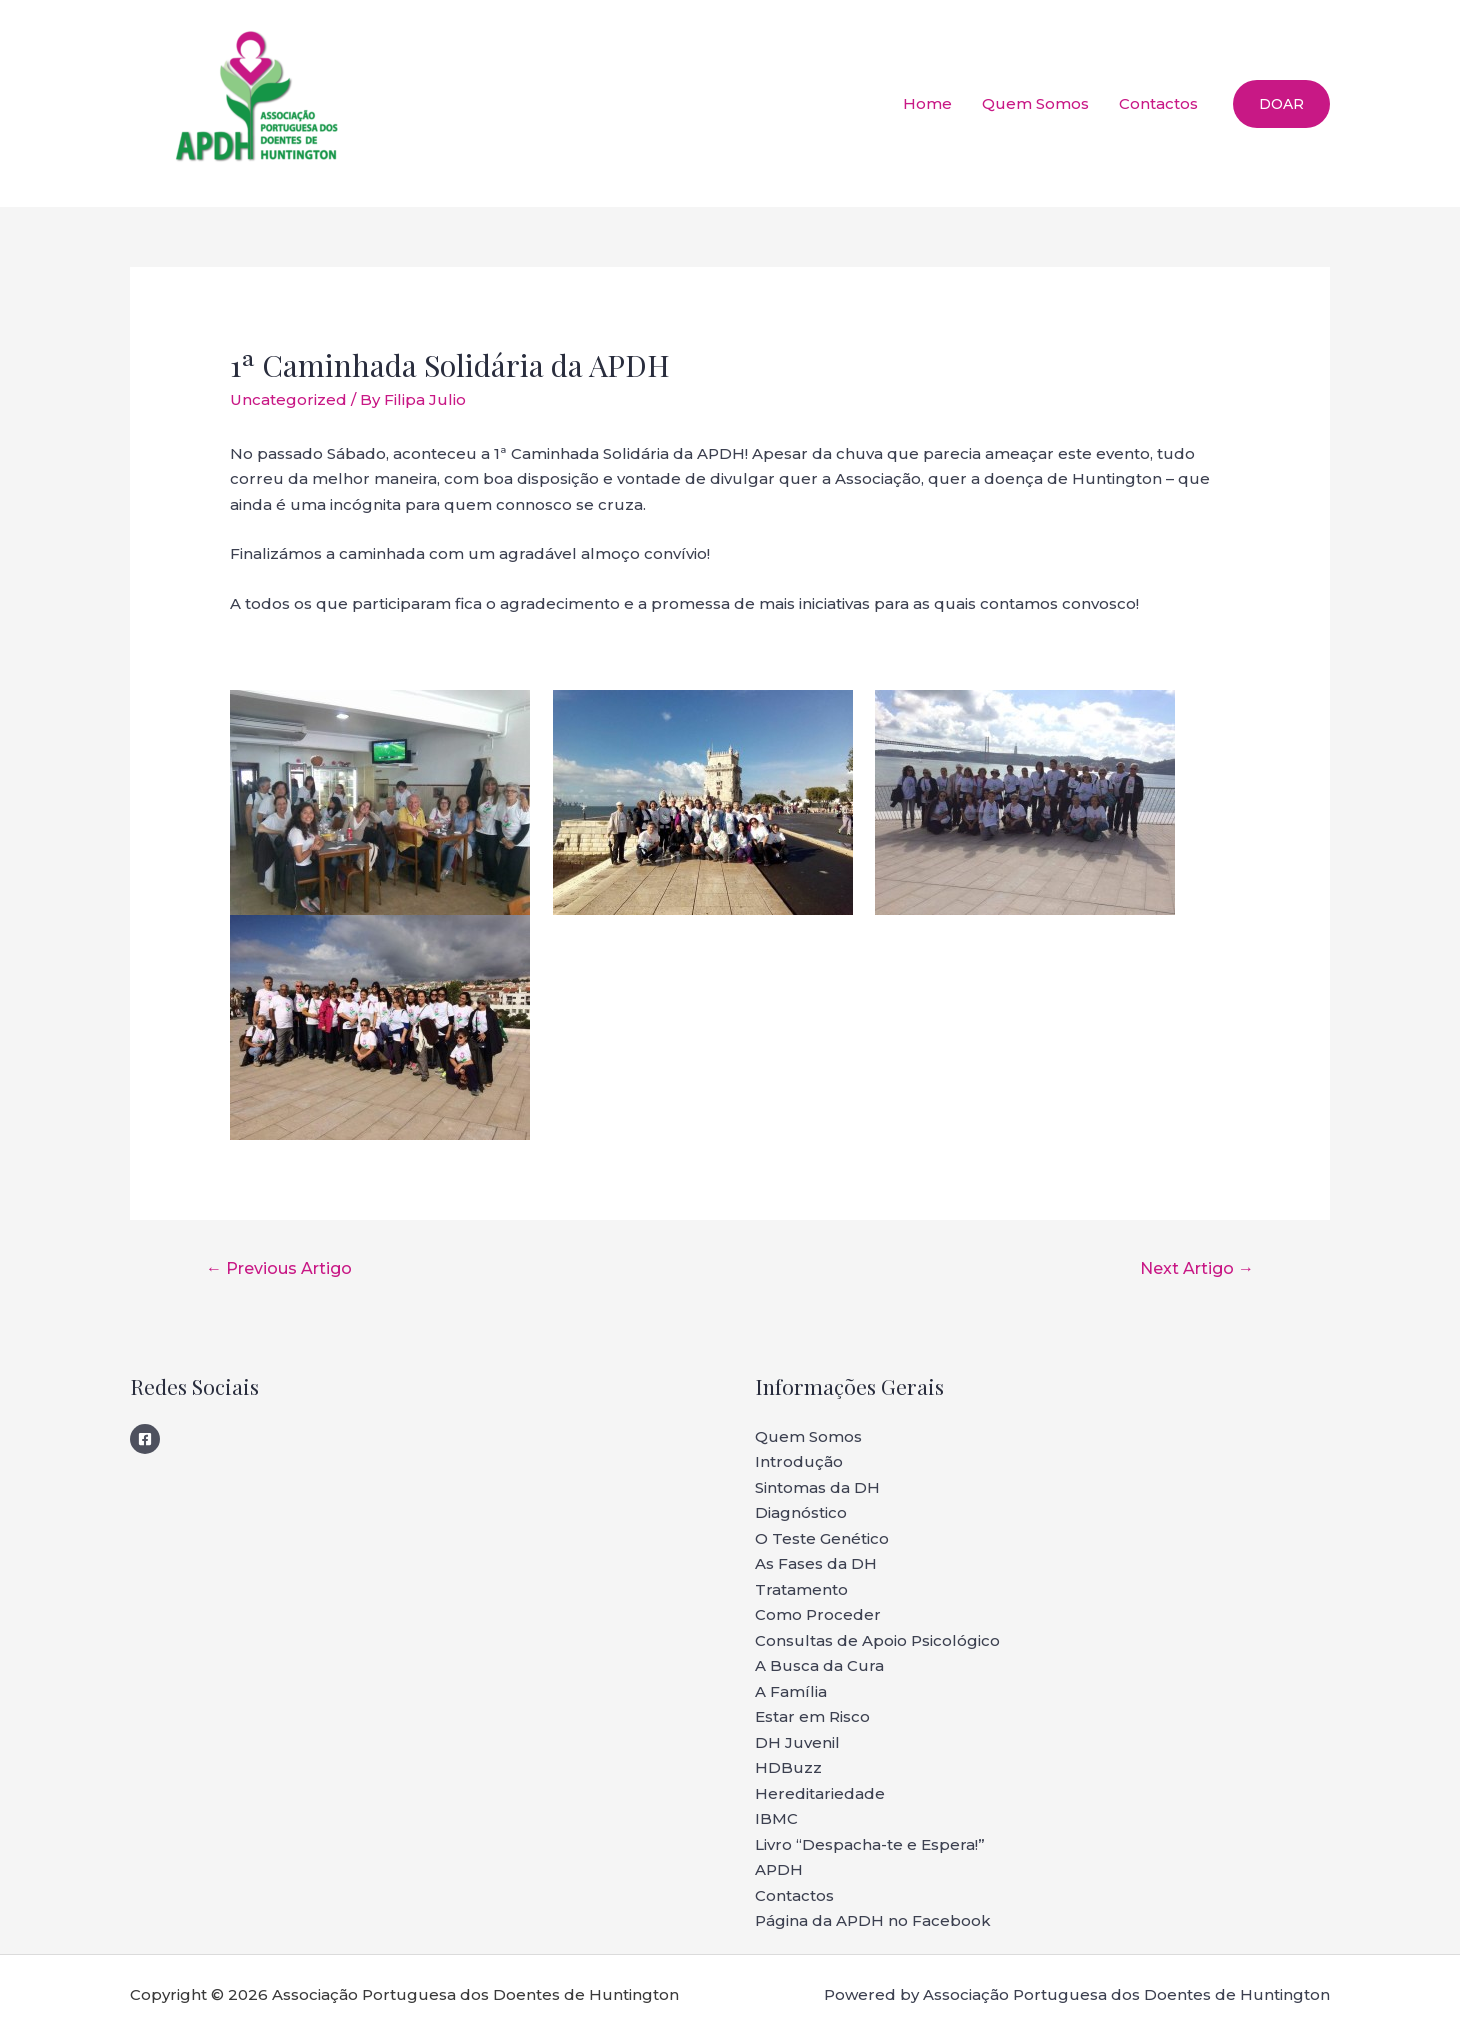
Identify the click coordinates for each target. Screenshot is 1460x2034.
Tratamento (801, 1589)
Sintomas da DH (817, 1487)
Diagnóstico (801, 1512)
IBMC (776, 1818)
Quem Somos (1035, 103)
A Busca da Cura (819, 1665)
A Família (791, 1691)
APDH (779, 1869)
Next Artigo (1197, 1268)
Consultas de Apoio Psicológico (877, 1640)
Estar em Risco (812, 1716)
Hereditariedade (820, 1793)
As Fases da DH (816, 1563)
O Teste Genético (822, 1538)
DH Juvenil (797, 1742)
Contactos (1158, 103)
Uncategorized (288, 399)
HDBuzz (788, 1767)
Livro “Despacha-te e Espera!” (870, 1844)
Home (927, 103)
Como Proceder (818, 1614)
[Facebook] (145, 1439)
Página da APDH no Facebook (873, 1920)
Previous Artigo (279, 1268)
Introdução (799, 1461)
